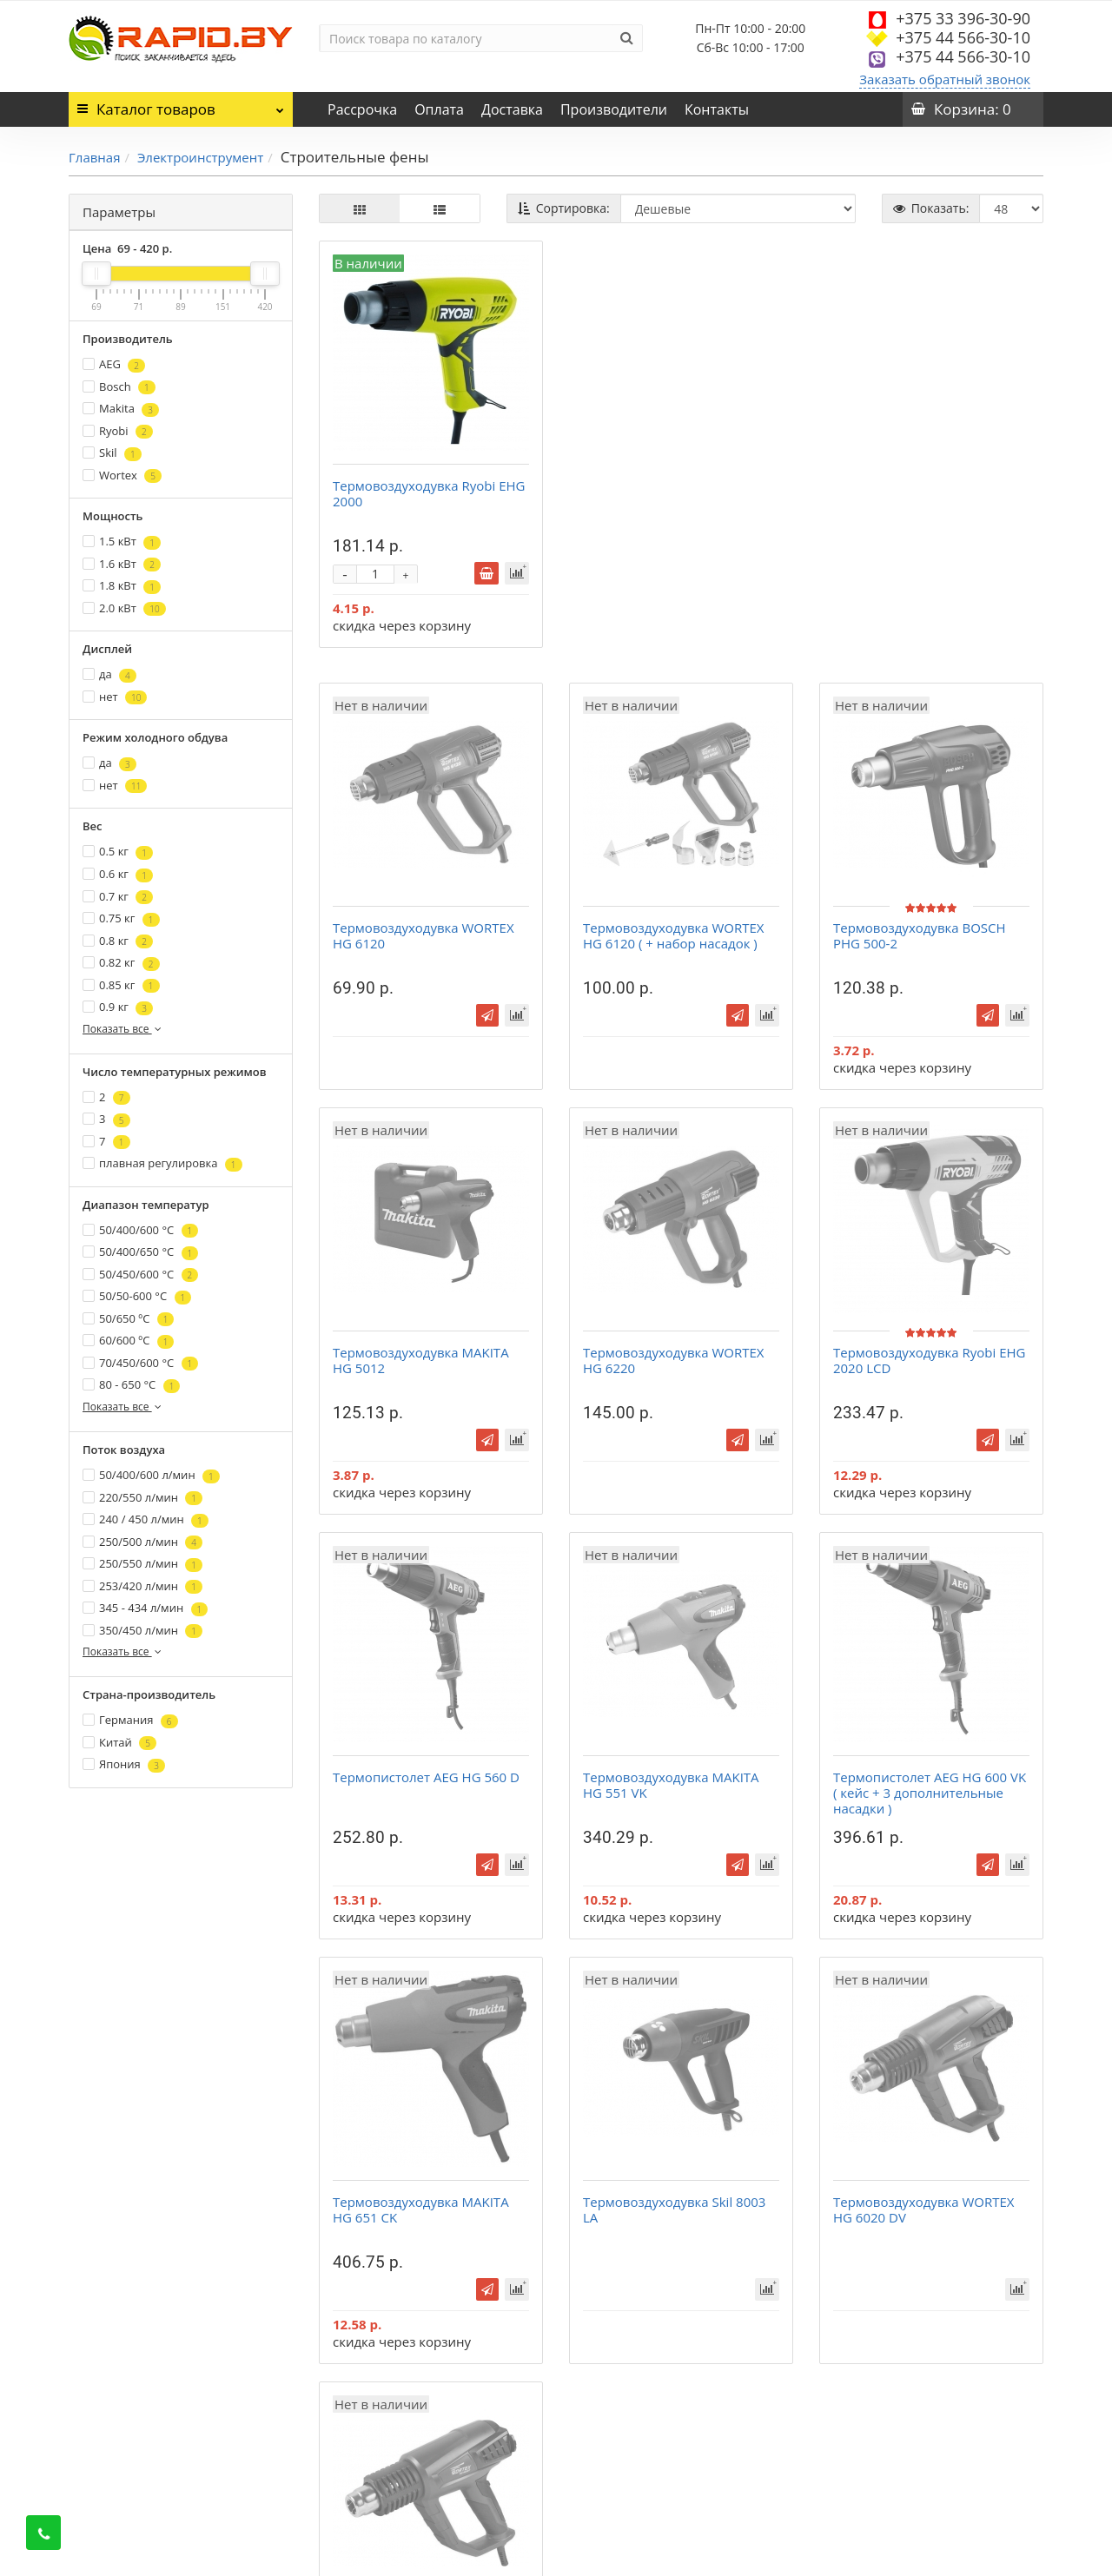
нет (115, 697)
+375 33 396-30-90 (963, 18)
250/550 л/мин (142, 1564)
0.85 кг (121, 985)
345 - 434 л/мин (145, 1608)
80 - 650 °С (131, 1385)
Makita (121, 408)
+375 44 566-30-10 (963, 37)
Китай (119, 1742)
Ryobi (118, 431)
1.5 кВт (122, 541)
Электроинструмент (200, 157)
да (109, 674)
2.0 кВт (124, 608)
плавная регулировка (162, 1163)
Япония (124, 1764)
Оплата (439, 109)
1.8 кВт (122, 586)
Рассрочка (362, 109)
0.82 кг (121, 962)
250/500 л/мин (142, 1542)
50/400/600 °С (140, 1230)
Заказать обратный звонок (944, 79)
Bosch (119, 387)
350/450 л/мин (142, 1630)
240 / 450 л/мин (145, 1519)
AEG (114, 364)
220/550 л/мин (142, 1497)
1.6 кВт (122, 564)
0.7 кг (118, 896)
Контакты (717, 109)
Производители (613, 109)
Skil (112, 453)
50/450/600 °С (140, 1274)
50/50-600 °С (137, 1296)
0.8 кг (118, 941)
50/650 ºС (128, 1319)
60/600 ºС (128, 1340)
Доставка (512, 109)
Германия (130, 1720)
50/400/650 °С (140, 1252)
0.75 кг (121, 918)
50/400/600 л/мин (151, 1475)
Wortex (122, 475)
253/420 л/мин (142, 1586)
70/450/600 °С (140, 1363)
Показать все (124, 1028)
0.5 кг (118, 851)
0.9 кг (118, 1007)
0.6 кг (118, 874)
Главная (94, 157)
